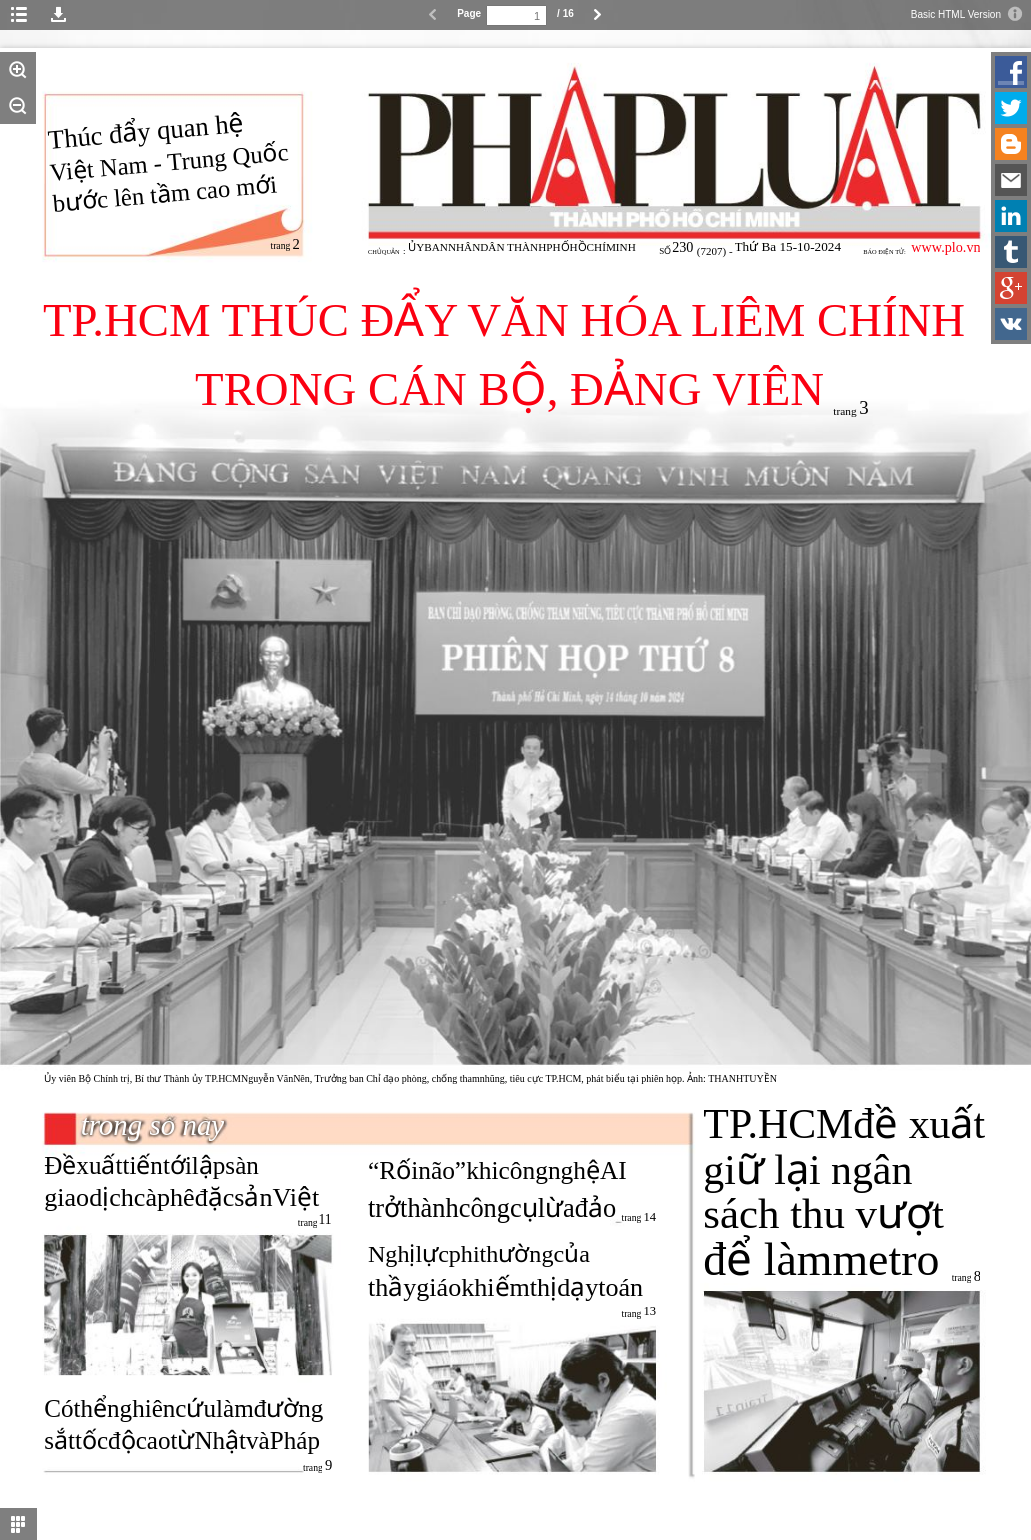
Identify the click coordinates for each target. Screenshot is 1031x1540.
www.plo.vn (945, 247)
